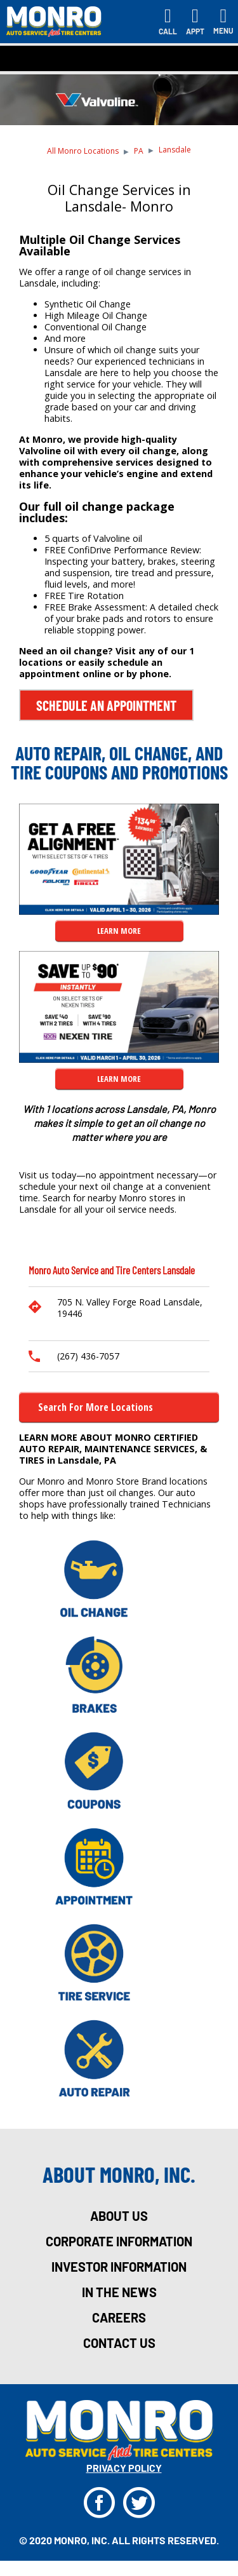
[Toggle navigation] (223, 21)
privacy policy (124, 2468)
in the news (119, 2292)
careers (119, 2317)
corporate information (119, 2241)
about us (119, 2215)
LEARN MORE (119, 930)
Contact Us (119, 2342)
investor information (119, 2266)
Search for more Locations (95, 1407)
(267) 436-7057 (88, 1356)
